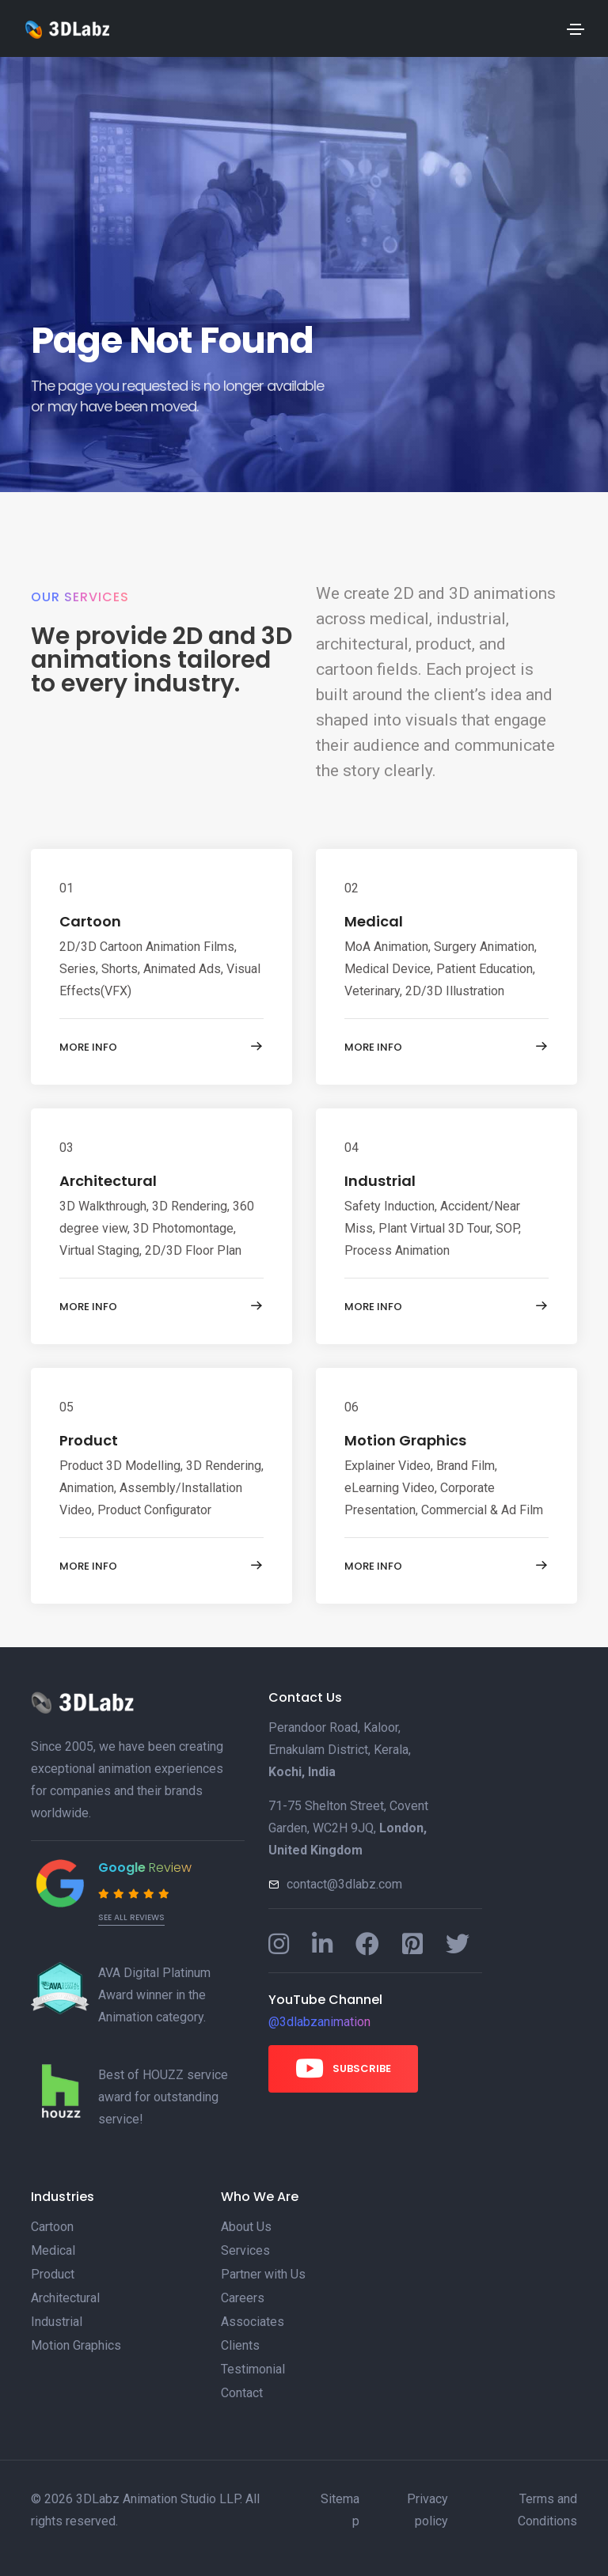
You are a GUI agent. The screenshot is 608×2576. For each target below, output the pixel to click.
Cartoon (90, 921)
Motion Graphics (405, 1440)
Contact (242, 2392)
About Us (246, 2226)
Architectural (108, 1181)
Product (88, 1440)
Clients (240, 2345)
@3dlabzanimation (319, 2021)
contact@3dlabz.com (344, 1884)
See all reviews (131, 1917)
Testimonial (253, 2369)
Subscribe (343, 2068)
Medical (373, 921)
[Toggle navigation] (575, 29)
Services (245, 2250)
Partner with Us (263, 2274)
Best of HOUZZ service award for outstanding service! (163, 2097)
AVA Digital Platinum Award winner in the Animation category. (154, 1995)
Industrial (380, 1181)
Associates (252, 2321)
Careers (242, 2297)
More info (161, 1047)
